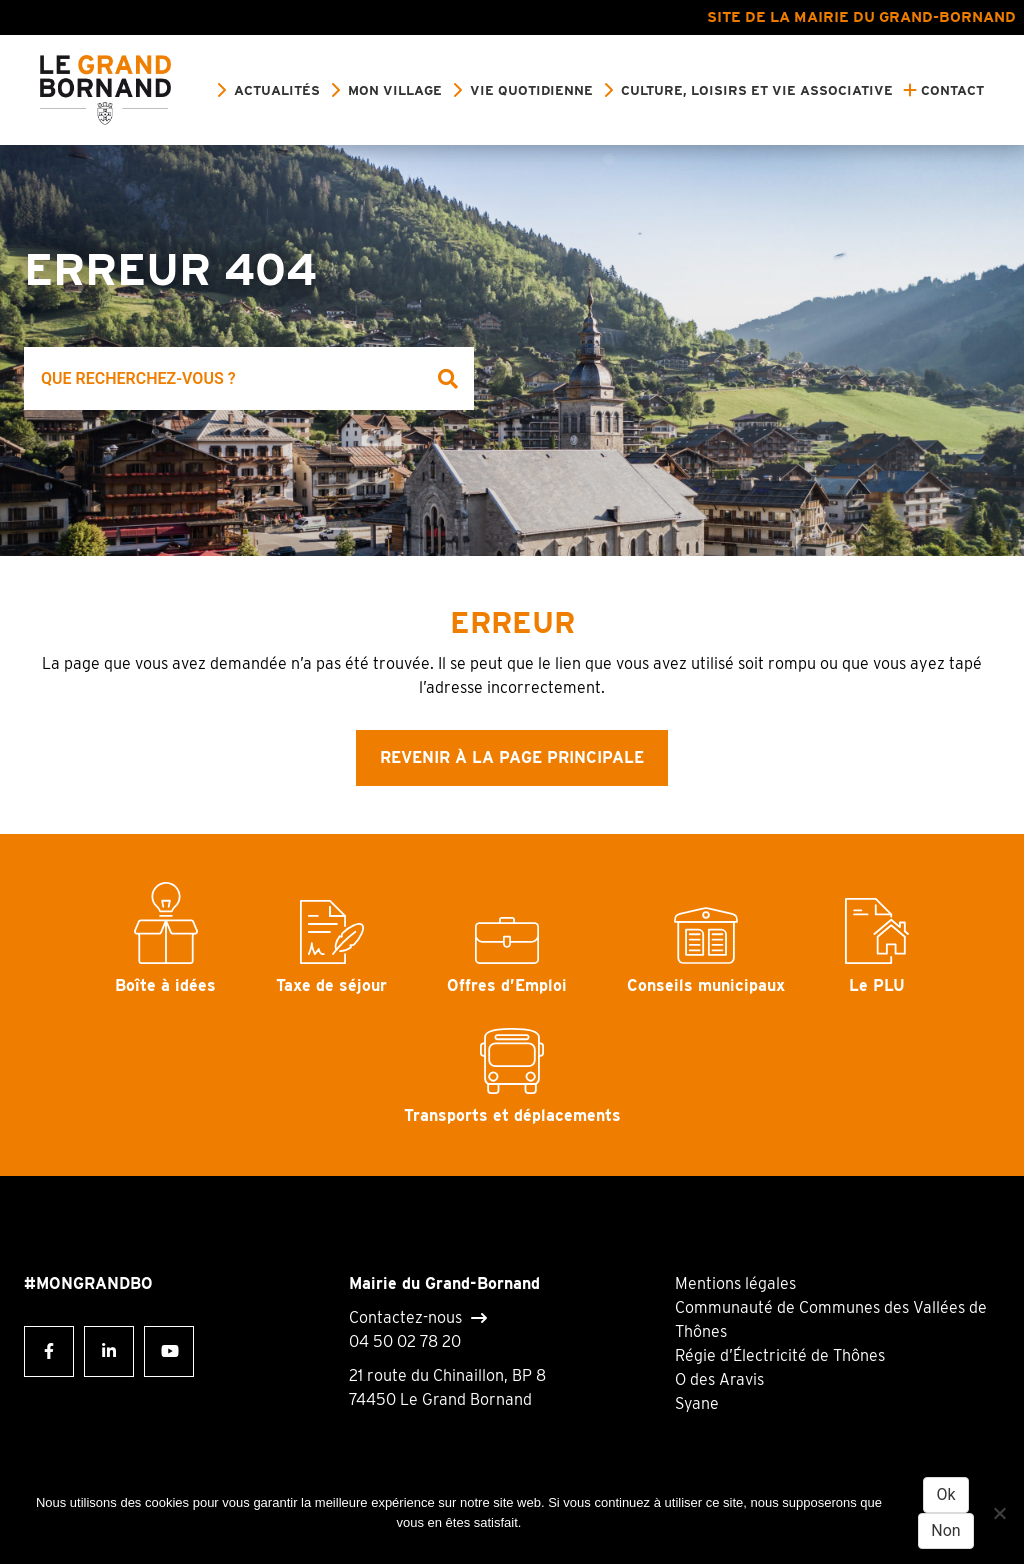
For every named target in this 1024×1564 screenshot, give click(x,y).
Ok (945, 1494)
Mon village (395, 90)
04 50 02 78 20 (405, 1341)
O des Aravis (719, 1379)
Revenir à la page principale (512, 757)
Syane (697, 1403)
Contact (952, 90)
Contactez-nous (405, 1318)
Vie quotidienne (531, 90)
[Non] (999, 1513)
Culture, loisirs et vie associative (757, 90)
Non (945, 1530)
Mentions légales (735, 1283)
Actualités (277, 90)
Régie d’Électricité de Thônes (780, 1355)
